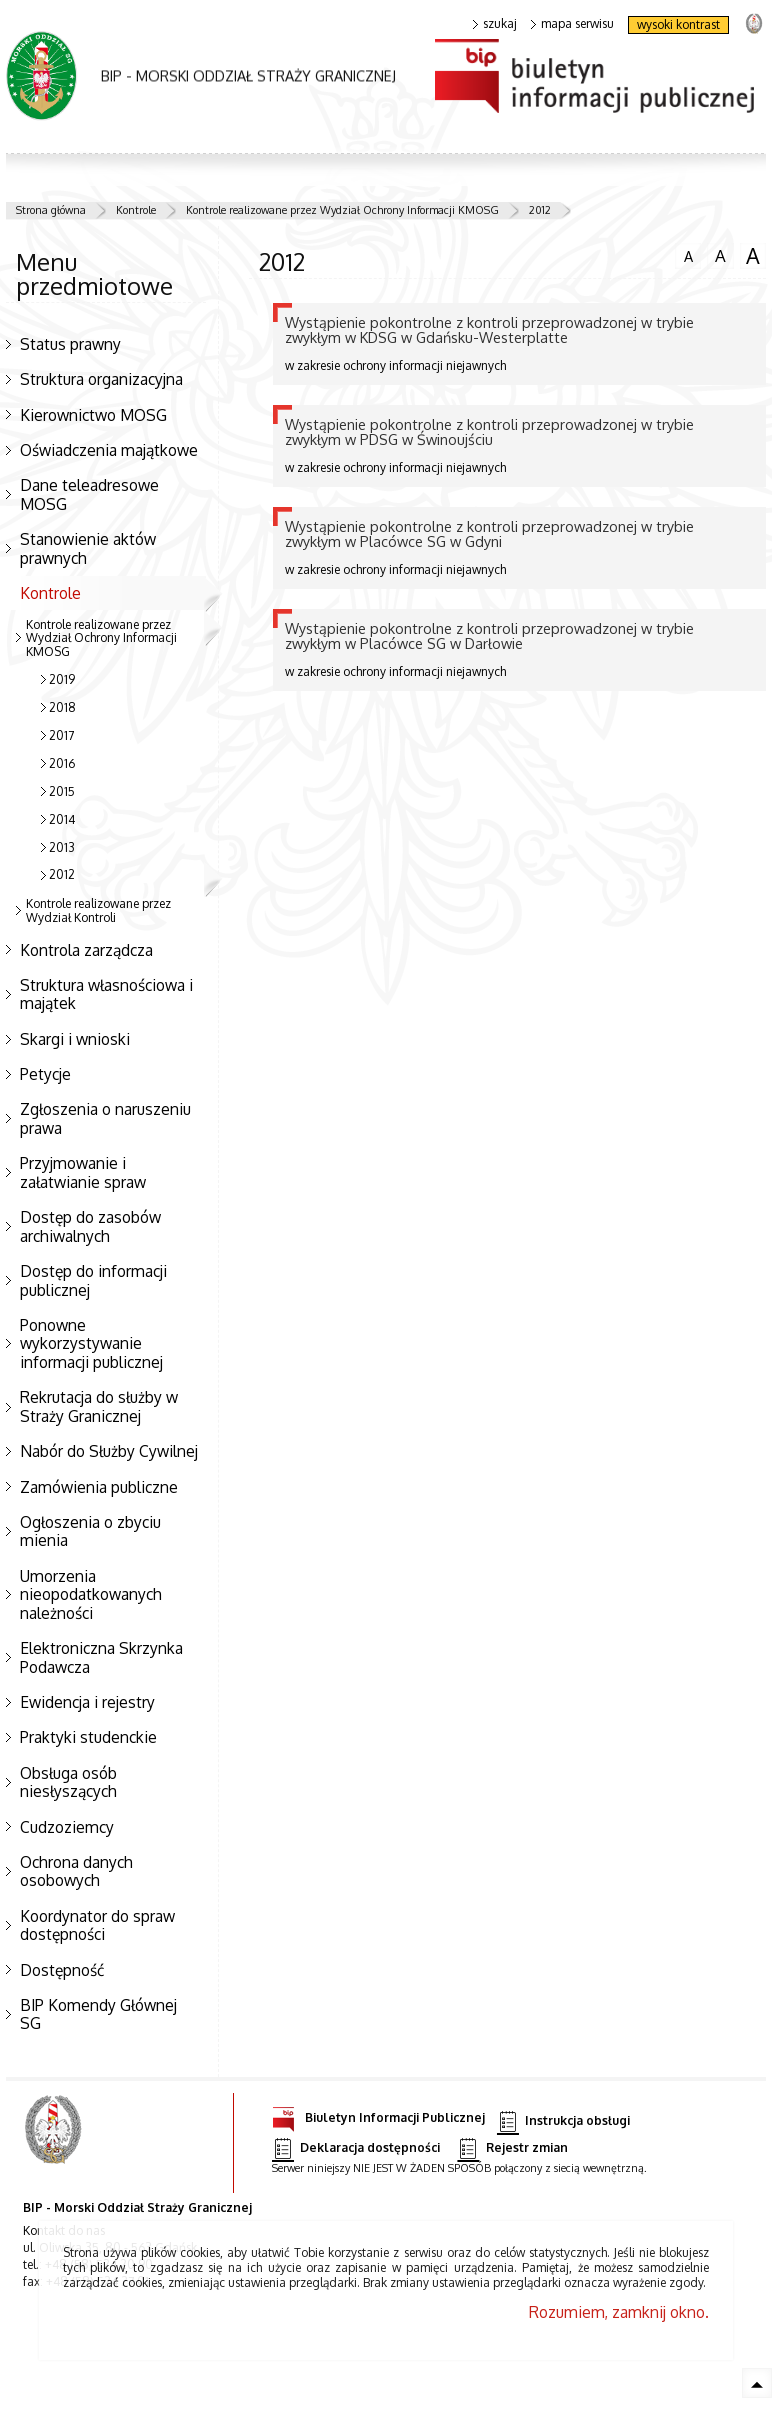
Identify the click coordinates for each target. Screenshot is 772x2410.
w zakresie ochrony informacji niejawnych (519, 343)
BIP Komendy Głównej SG (98, 2014)
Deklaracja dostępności (356, 2148)
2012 (540, 210)
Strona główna (51, 210)
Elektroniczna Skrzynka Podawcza (101, 1657)
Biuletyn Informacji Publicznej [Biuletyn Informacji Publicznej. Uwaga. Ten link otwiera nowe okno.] (378, 2114)
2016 (62, 763)
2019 (62, 679)
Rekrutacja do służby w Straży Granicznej (99, 1406)
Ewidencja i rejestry (87, 1702)
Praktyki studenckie (88, 1737)
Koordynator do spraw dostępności (97, 1925)
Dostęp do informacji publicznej (93, 1280)
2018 (62, 707)
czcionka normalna (688, 254)
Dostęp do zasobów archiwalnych (90, 1226)
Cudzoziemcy (67, 1827)
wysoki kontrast (678, 24)
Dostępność (62, 1970)
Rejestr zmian (512, 2148)
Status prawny (70, 344)
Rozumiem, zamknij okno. (619, 2312)
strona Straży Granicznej (753, 22)
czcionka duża (753, 256)
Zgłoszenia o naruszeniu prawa (105, 1118)
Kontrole (136, 210)
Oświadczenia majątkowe (109, 450)
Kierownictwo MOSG (93, 415)
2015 (62, 791)
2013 (62, 847)
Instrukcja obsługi (563, 2121)
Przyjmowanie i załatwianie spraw (83, 1172)
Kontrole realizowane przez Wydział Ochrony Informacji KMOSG (342, 210)
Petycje (45, 1074)
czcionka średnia (720, 255)
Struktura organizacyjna (101, 379)
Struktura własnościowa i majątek (106, 994)
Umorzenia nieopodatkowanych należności (91, 1594)
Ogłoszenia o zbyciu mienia (90, 1531)
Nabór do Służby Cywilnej (109, 1451)
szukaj (495, 24)
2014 (62, 819)
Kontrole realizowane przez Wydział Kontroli (98, 910)
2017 (61, 735)
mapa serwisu (572, 24)
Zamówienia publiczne (99, 1487)
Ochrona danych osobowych (76, 1871)
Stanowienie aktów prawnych (88, 548)
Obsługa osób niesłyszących (68, 1782)
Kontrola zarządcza (86, 950)
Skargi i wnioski (75, 1039)
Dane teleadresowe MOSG (89, 494)
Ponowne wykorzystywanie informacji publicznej (91, 1343)
